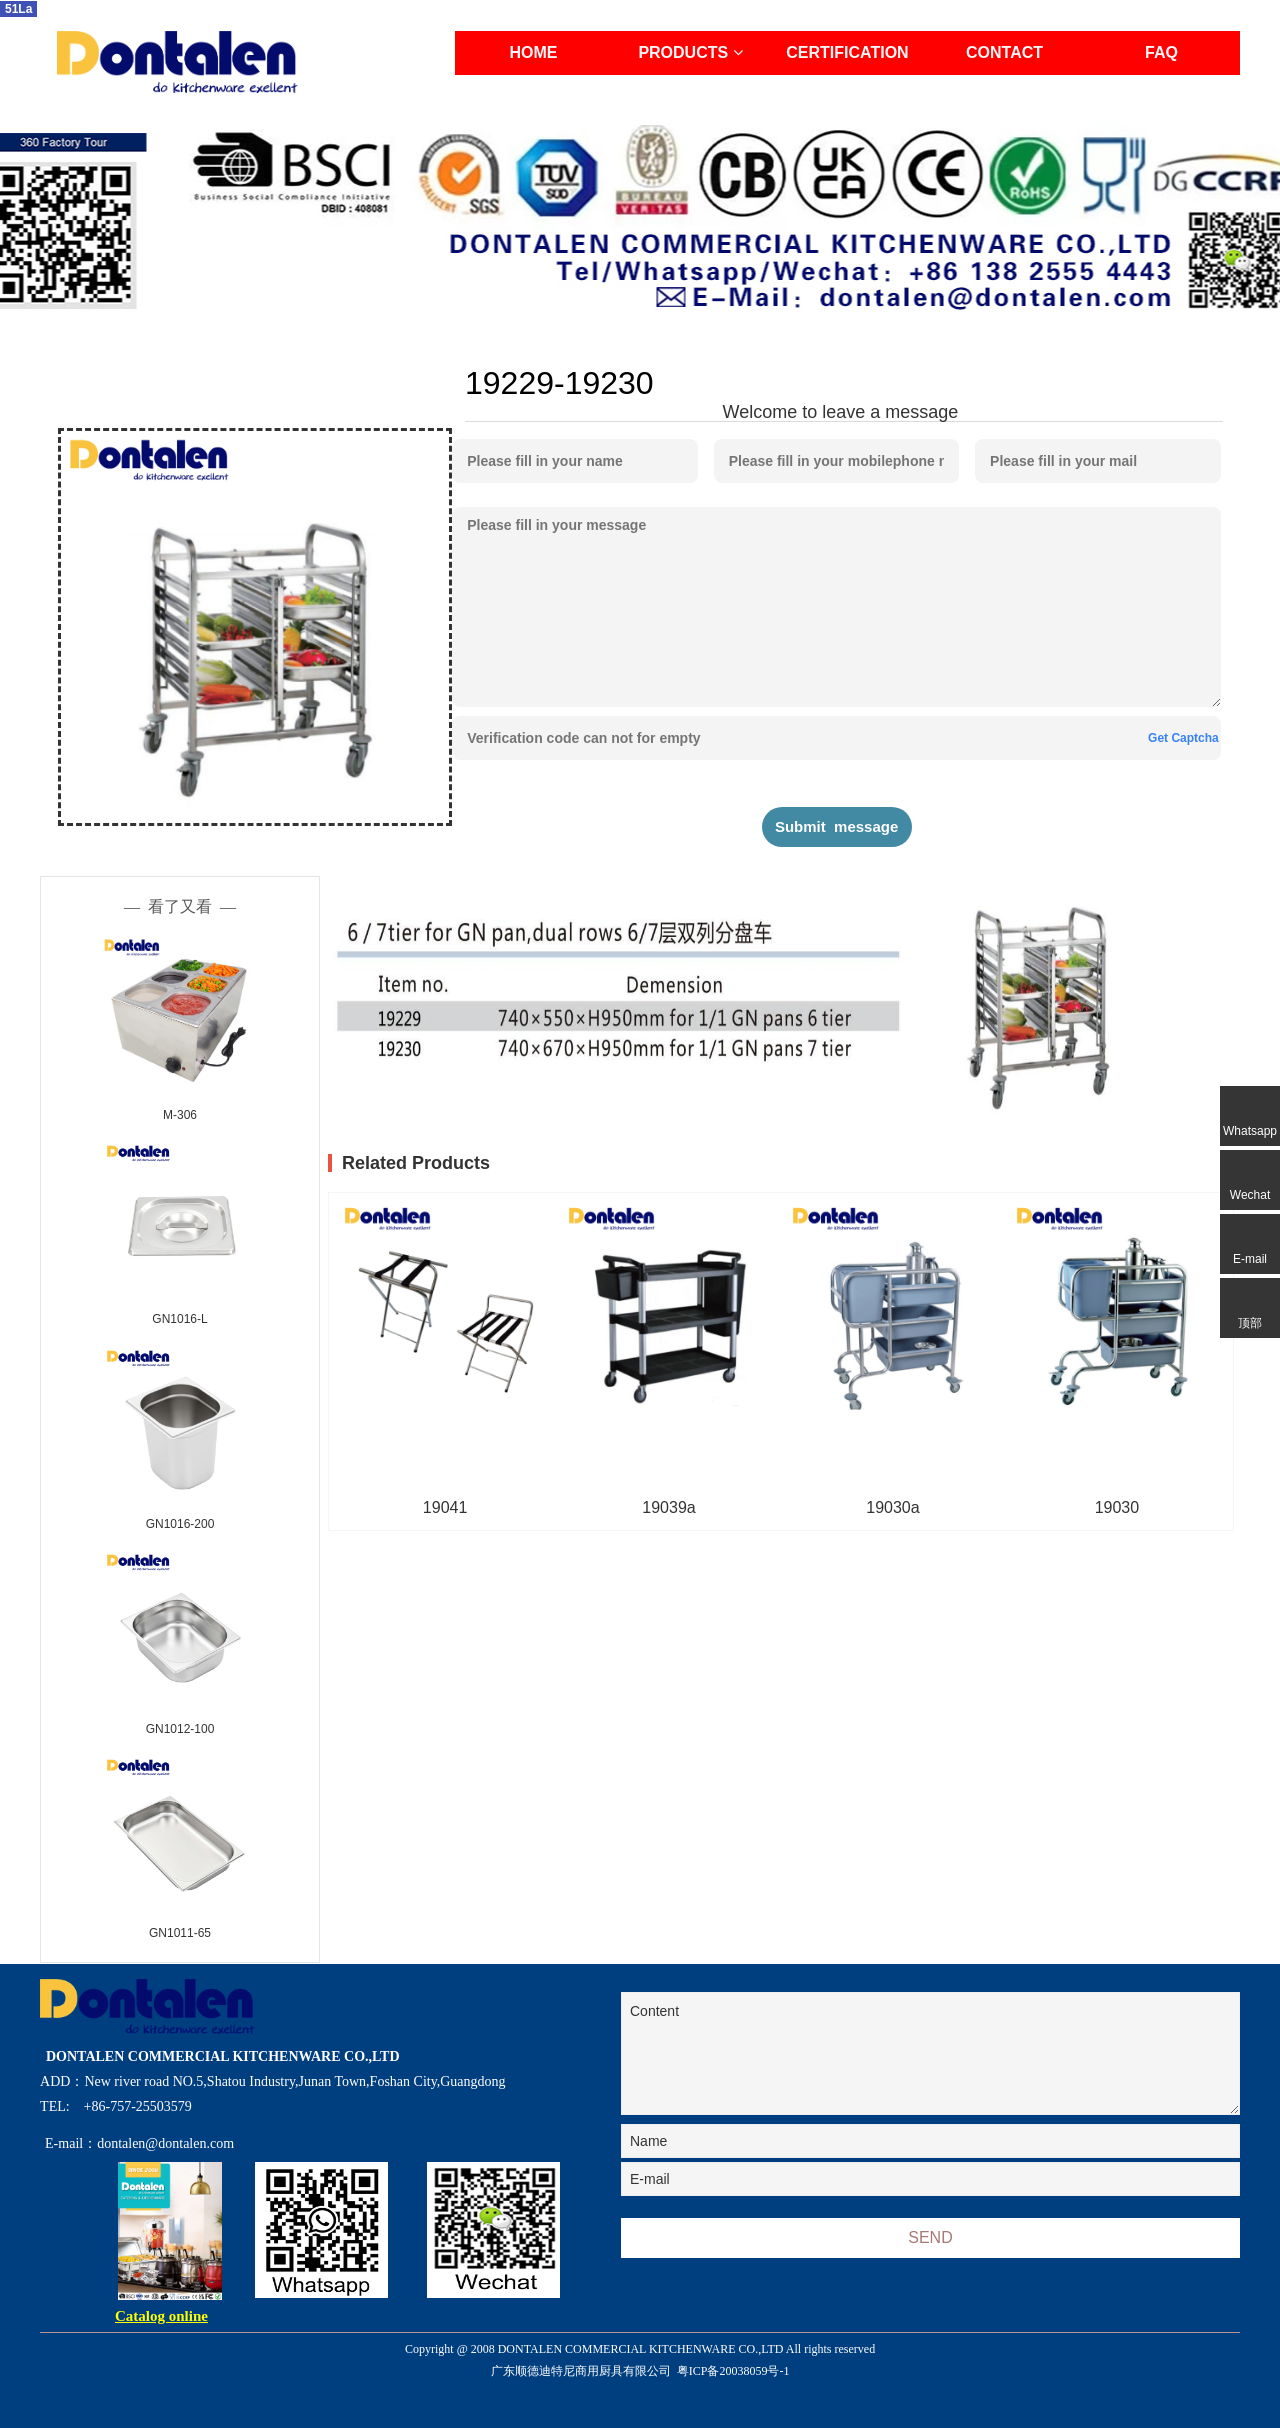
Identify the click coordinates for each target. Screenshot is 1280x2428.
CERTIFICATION (847, 52)
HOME (534, 52)
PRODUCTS (690, 52)
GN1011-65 (180, 1933)
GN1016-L (179, 1319)
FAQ (1161, 52)
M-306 (180, 1115)
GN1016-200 (180, 1524)
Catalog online (161, 2316)
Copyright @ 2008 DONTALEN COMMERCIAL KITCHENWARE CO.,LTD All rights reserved (640, 2362)
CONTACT (1004, 52)
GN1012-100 (180, 1729)
